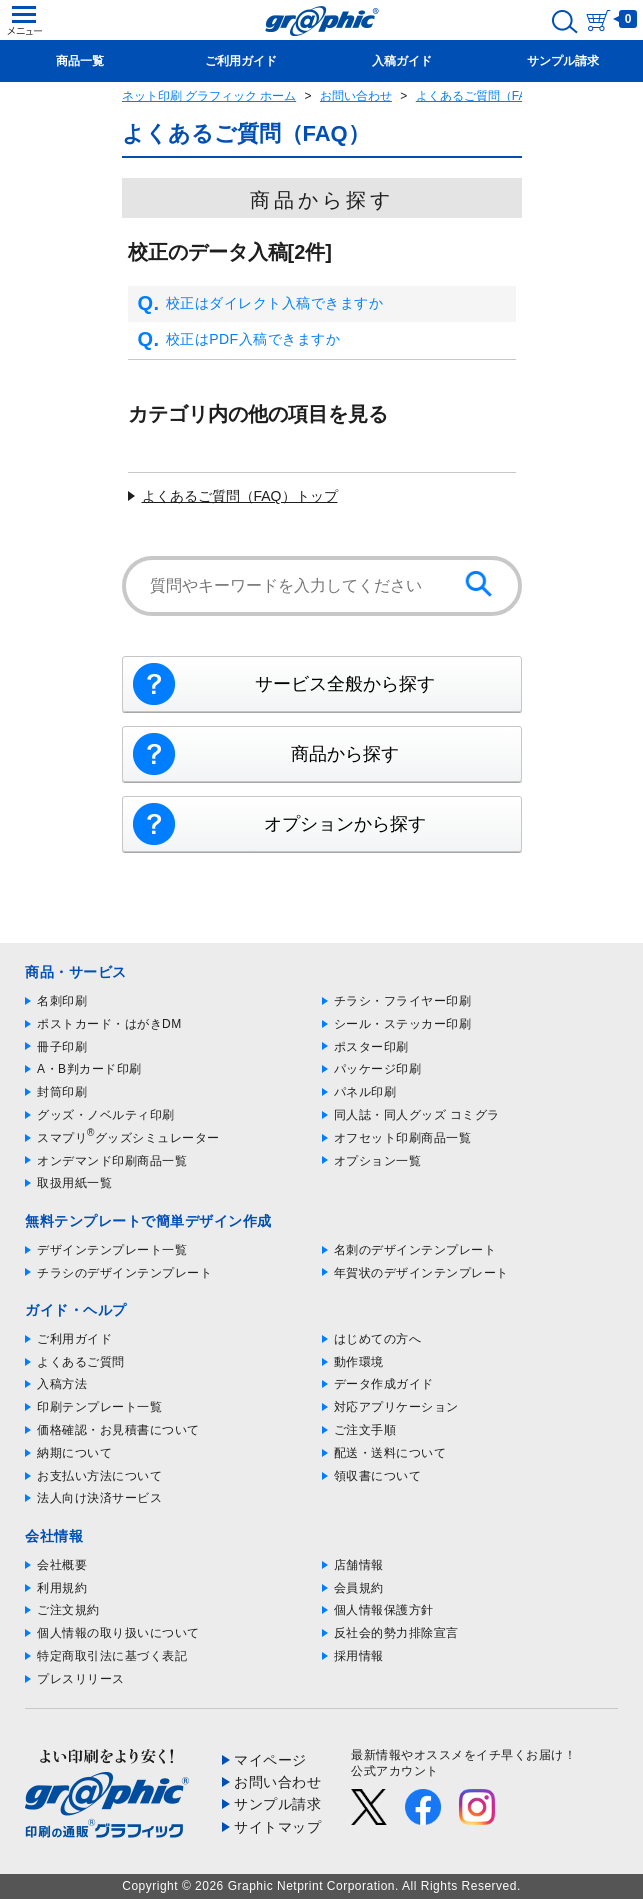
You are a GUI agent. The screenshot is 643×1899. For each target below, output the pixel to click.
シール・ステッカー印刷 (403, 1024)
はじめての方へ (378, 1339)
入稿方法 (62, 1384)
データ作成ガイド (384, 1384)
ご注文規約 (68, 1610)
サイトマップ (277, 1827)
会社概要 (62, 1565)
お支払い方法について (99, 1476)
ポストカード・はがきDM (109, 1024)
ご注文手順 (365, 1430)
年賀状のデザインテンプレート (421, 1273)
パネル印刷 (365, 1092)
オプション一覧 (378, 1161)
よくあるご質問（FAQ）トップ (240, 496)
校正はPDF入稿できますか (239, 340)
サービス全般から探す (345, 684)
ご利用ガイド (74, 1339)
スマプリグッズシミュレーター (128, 1138)
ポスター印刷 (371, 1047)
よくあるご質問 (81, 1362)
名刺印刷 (62, 1001)
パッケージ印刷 (378, 1069)
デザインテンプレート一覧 (112, 1250)
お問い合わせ (356, 96)
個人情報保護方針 (384, 1610)
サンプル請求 (277, 1804)
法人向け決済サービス (99, 1498)
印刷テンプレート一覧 (99, 1407)
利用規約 (62, 1588)
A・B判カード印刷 (89, 1069)
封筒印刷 (62, 1092)
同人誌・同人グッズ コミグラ (417, 1115)
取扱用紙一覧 (74, 1183)
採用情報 (359, 1656)
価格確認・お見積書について (118, 1430)
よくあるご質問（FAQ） (482, 96)
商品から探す (345, 754)
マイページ (270, 1760)
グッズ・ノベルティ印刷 (106, 1115)
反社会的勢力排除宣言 (396, 1633)
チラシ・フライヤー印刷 (403, 1001)
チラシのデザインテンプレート (124, 1273)
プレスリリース (81, 1679)
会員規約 (359, 1588)
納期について (74, 1453)
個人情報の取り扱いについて (118, 1633)
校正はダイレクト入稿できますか (261, 304)
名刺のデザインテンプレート (415, 1250)
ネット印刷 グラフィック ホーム (209, 96)
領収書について (378, 1476)
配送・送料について (390, 1453)
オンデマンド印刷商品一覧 (112, 1161)
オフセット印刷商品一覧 (403, 1138)
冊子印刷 (62, 1047)
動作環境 (359, 1362)
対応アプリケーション (396, 1407)
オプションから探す (345, 824)
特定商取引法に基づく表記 (112, 1656)
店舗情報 (359, 1565)
